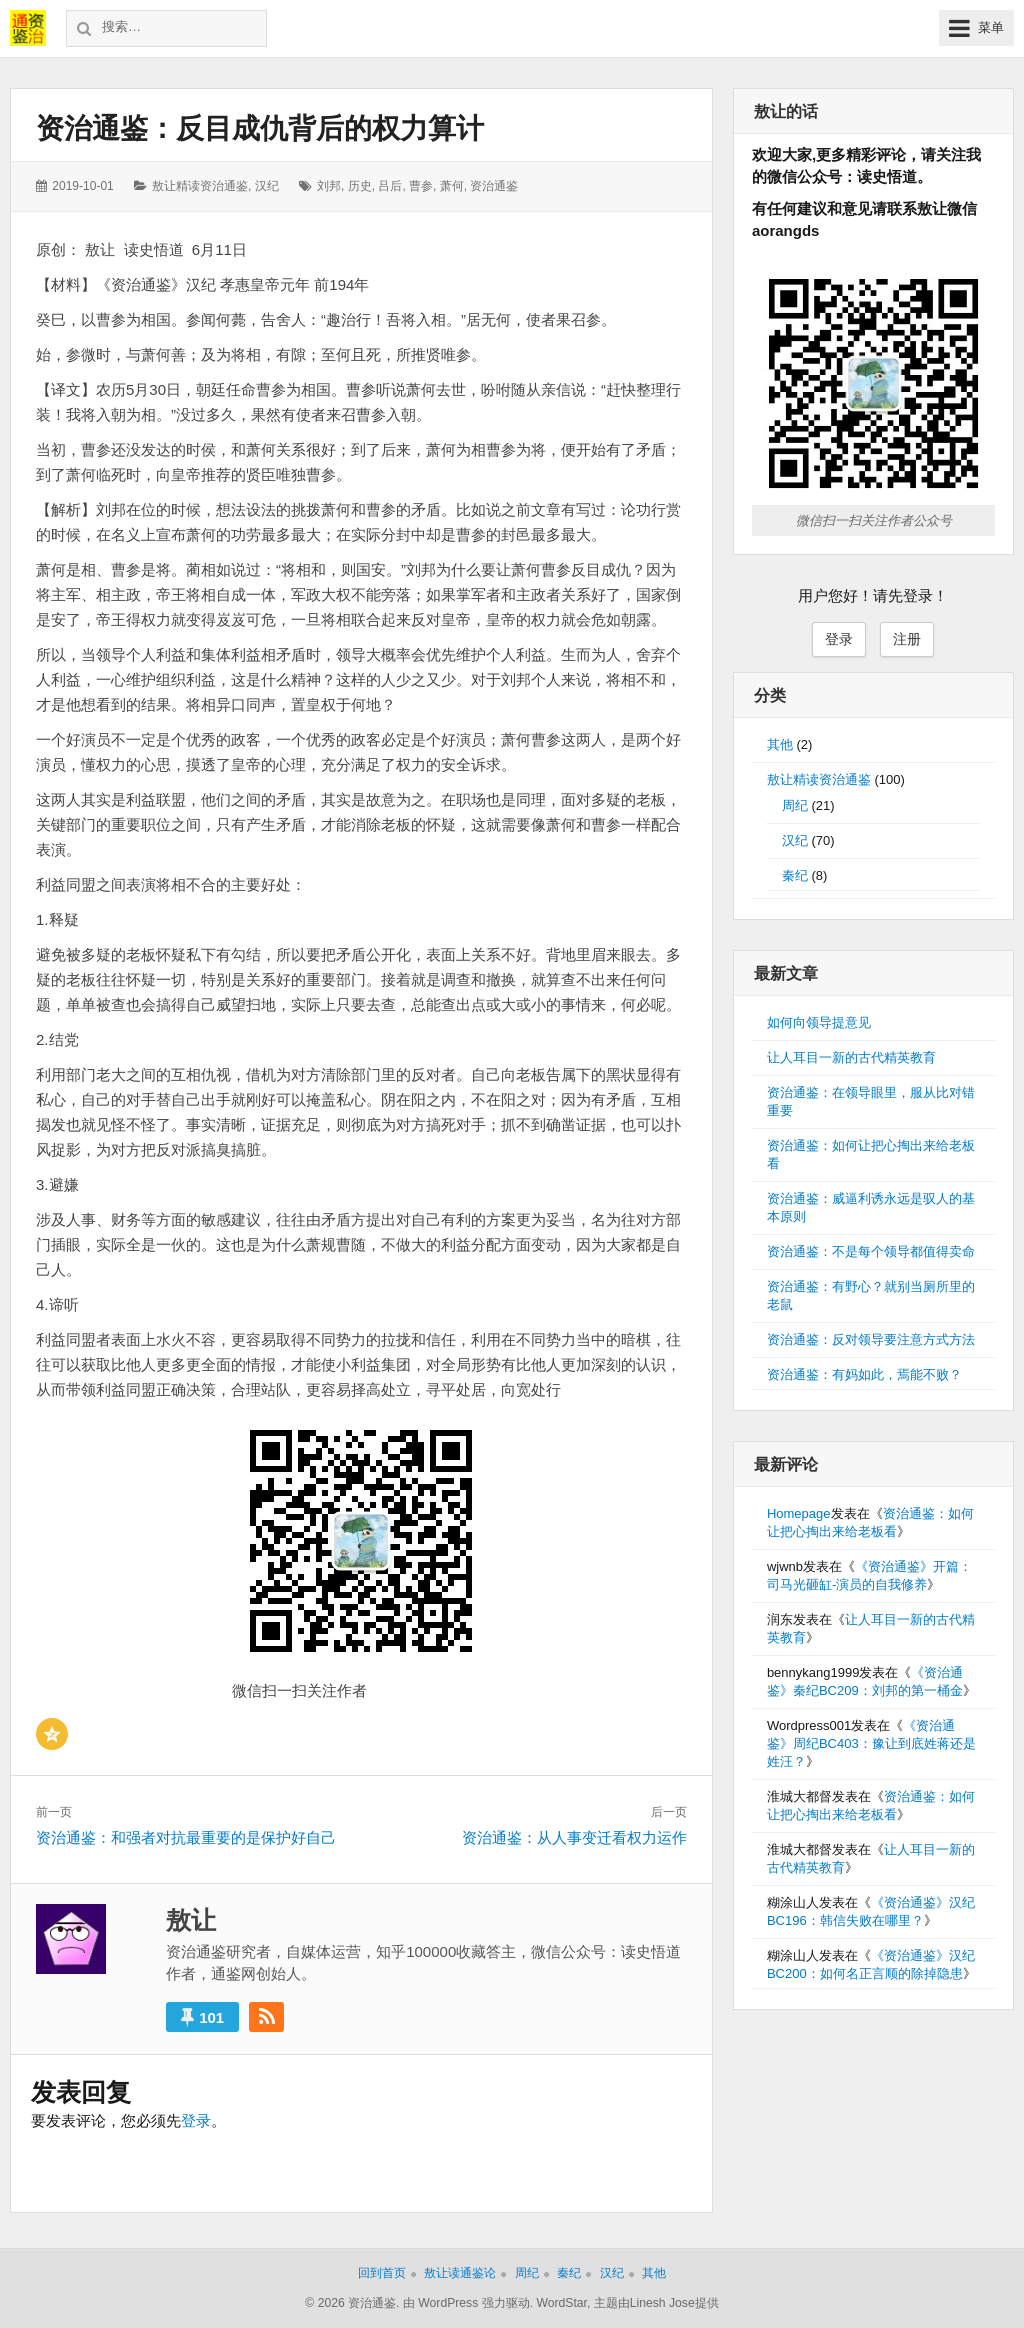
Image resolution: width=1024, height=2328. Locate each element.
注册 (907, 639)
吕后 (390, 186)
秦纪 (795, 875)
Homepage (799, 1513)
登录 (196, 2120)
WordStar (561, 2303)
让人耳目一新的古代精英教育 (851, 1057)
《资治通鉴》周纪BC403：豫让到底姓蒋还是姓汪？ (871, 1743)
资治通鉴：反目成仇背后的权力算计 (260, 128)
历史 (360, 186)
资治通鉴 (494, 186)
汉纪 (267, 186)
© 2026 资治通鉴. (352, 2303)
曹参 (421, 186)
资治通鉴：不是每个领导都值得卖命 (871, 1251)
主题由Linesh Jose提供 (656, 2303)
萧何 (452, 186)
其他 (780, 744)
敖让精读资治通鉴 (200, 186)
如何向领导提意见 (819, 1022)
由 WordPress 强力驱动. (468, 2303)
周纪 (795, 805)
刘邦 (329, 186)
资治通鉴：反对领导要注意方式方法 (871, 1339)
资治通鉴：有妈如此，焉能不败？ (864, 1374)
